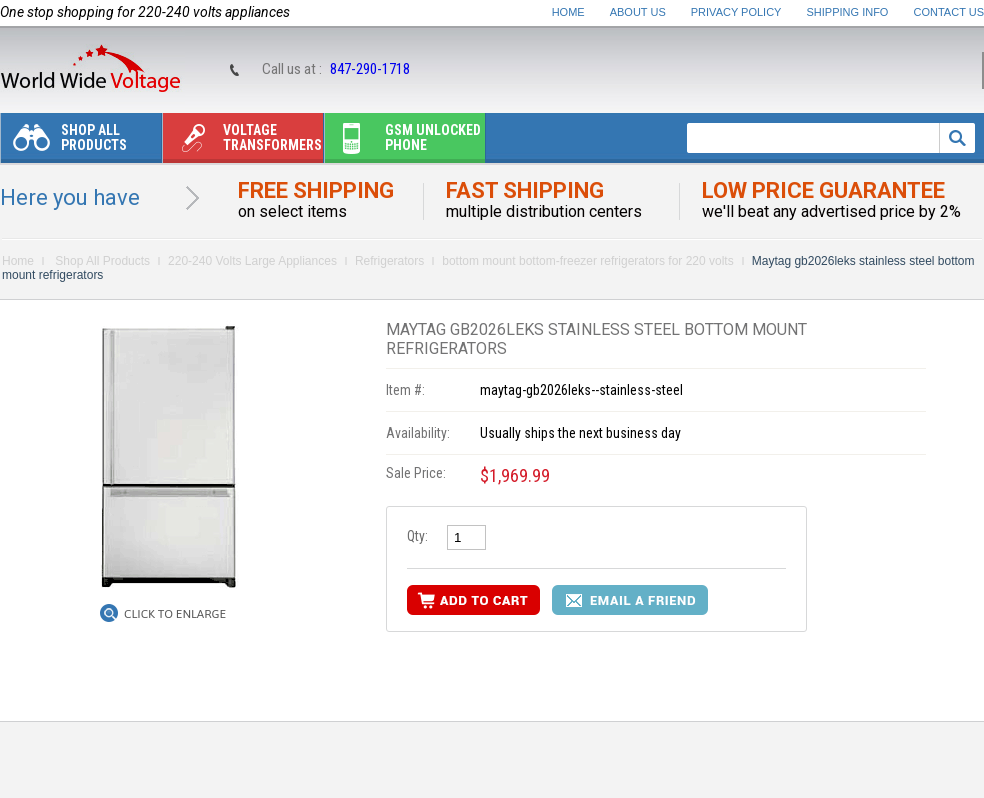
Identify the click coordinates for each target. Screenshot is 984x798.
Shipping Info (848, 12)
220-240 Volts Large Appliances (252, 261)
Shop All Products (64, 142)
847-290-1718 (370, 69)
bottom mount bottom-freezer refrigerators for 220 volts (587, 261)
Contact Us (949, 12)
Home (568, 12)
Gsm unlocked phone (403, 142)
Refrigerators (389, 261)
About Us (638, 12)
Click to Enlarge (175, 614)
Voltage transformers (242, 142)
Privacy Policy (736, 12)
